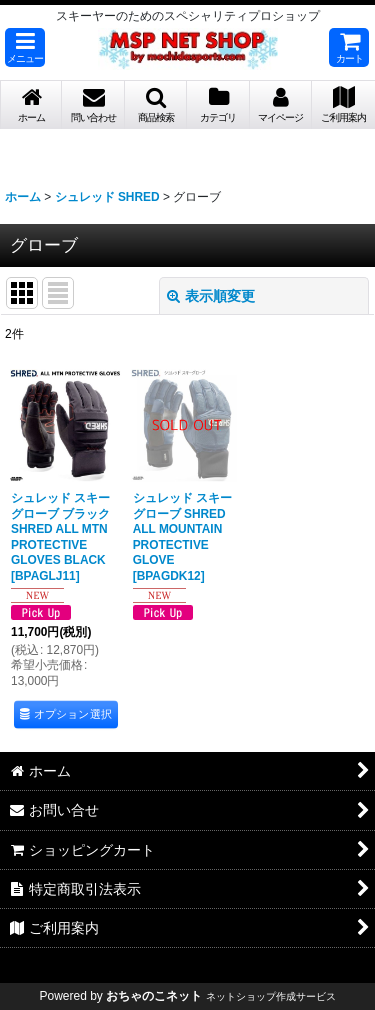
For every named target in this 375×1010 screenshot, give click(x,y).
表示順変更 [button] (211, 296)
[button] (25, 47)
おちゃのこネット (154, 996)
